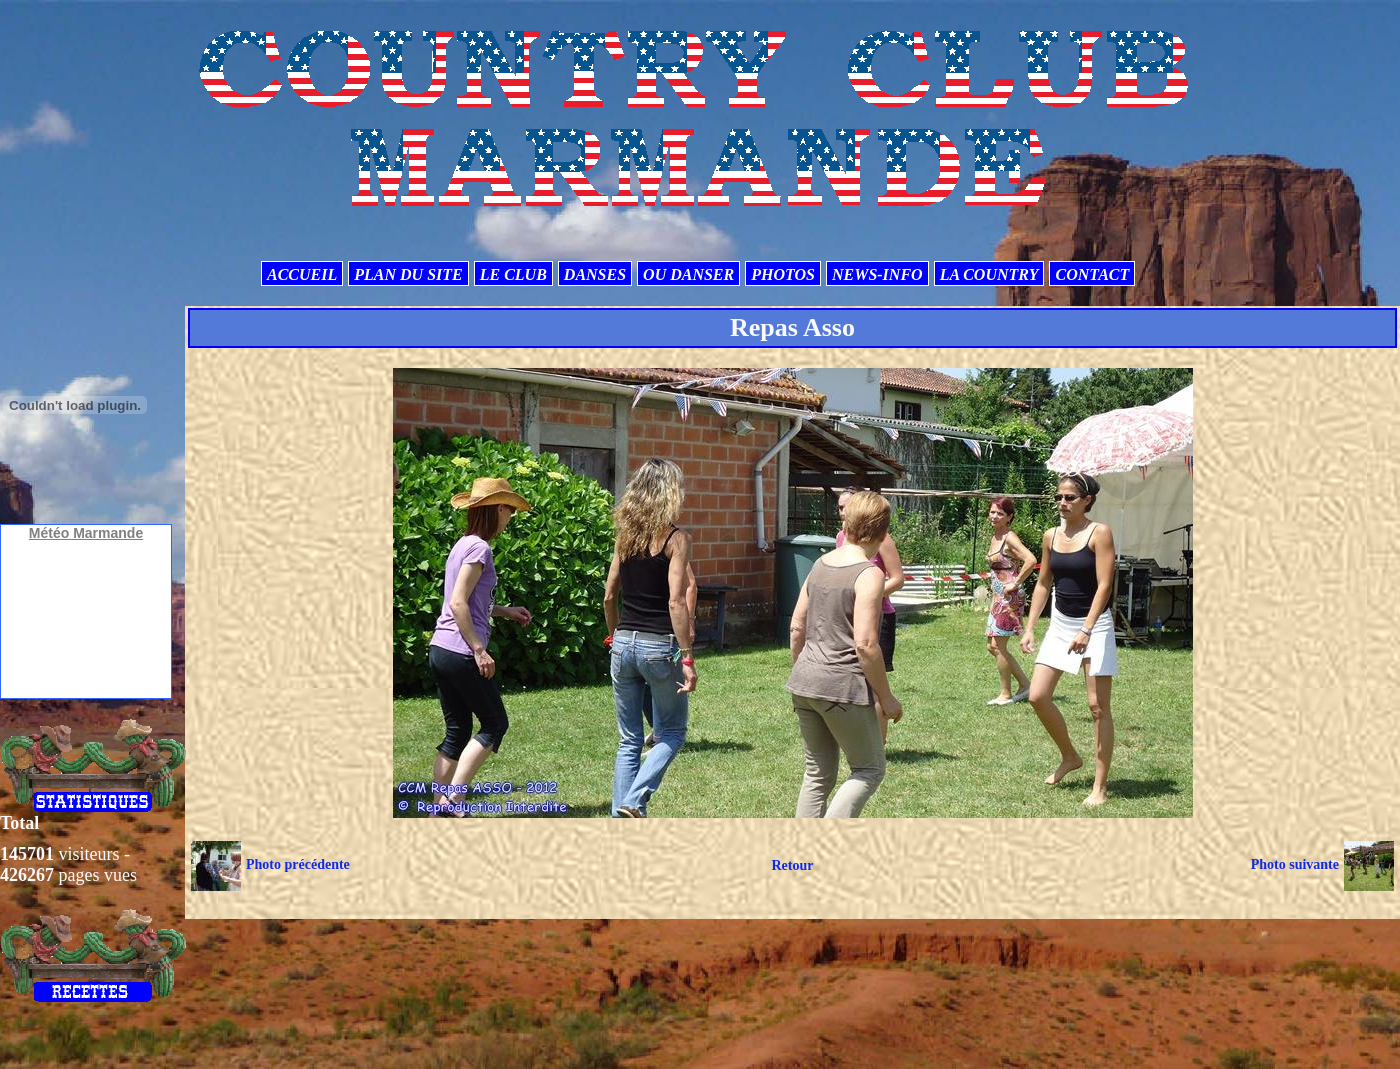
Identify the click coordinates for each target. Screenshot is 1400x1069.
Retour (792, 865)
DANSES (595, 274)
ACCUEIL (302, 274)
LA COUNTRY (989, 274)
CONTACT (1092, 274)
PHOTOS (783, 274)
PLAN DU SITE (408, 274)
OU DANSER (688, 274)
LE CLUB (513, 274)
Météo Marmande (86, 533)
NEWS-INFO (877, 274)
